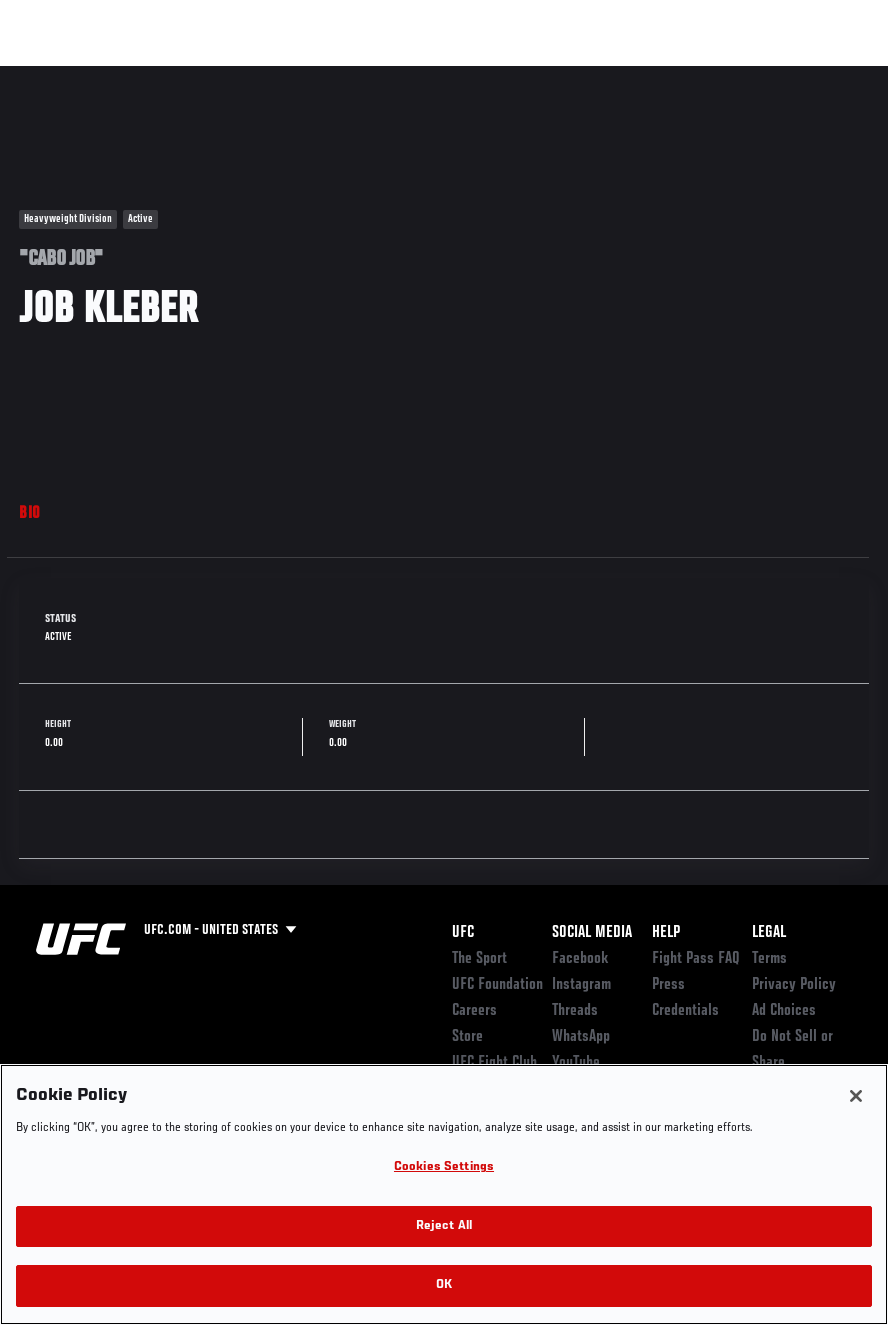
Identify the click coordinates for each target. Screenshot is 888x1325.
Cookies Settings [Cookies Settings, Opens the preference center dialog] (444, 1167)
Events (54, 76)
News (306, 76)
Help (666, 933)
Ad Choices (784, 1011)
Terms (769, 959)
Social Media (592, 933)
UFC (463, 933)
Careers (474, 1011)
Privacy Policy (794, 985)
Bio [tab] (30, 514)
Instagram (581, 985)
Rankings (139, 76)
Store (467, 1037)
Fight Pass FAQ (696, 959)
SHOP (768, 76)
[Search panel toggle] (823, 76)
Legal (769, 933)
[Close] (856, 1096)
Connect (502, 76)
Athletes (228, 76)
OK (444, 1285)
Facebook (580, 959)
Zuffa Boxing (679, 76)
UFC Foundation (497, 985)
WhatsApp (581, 1037)
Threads (575, 1011)
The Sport (479, 959)
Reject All (444, 1226)
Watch (583, 76)
